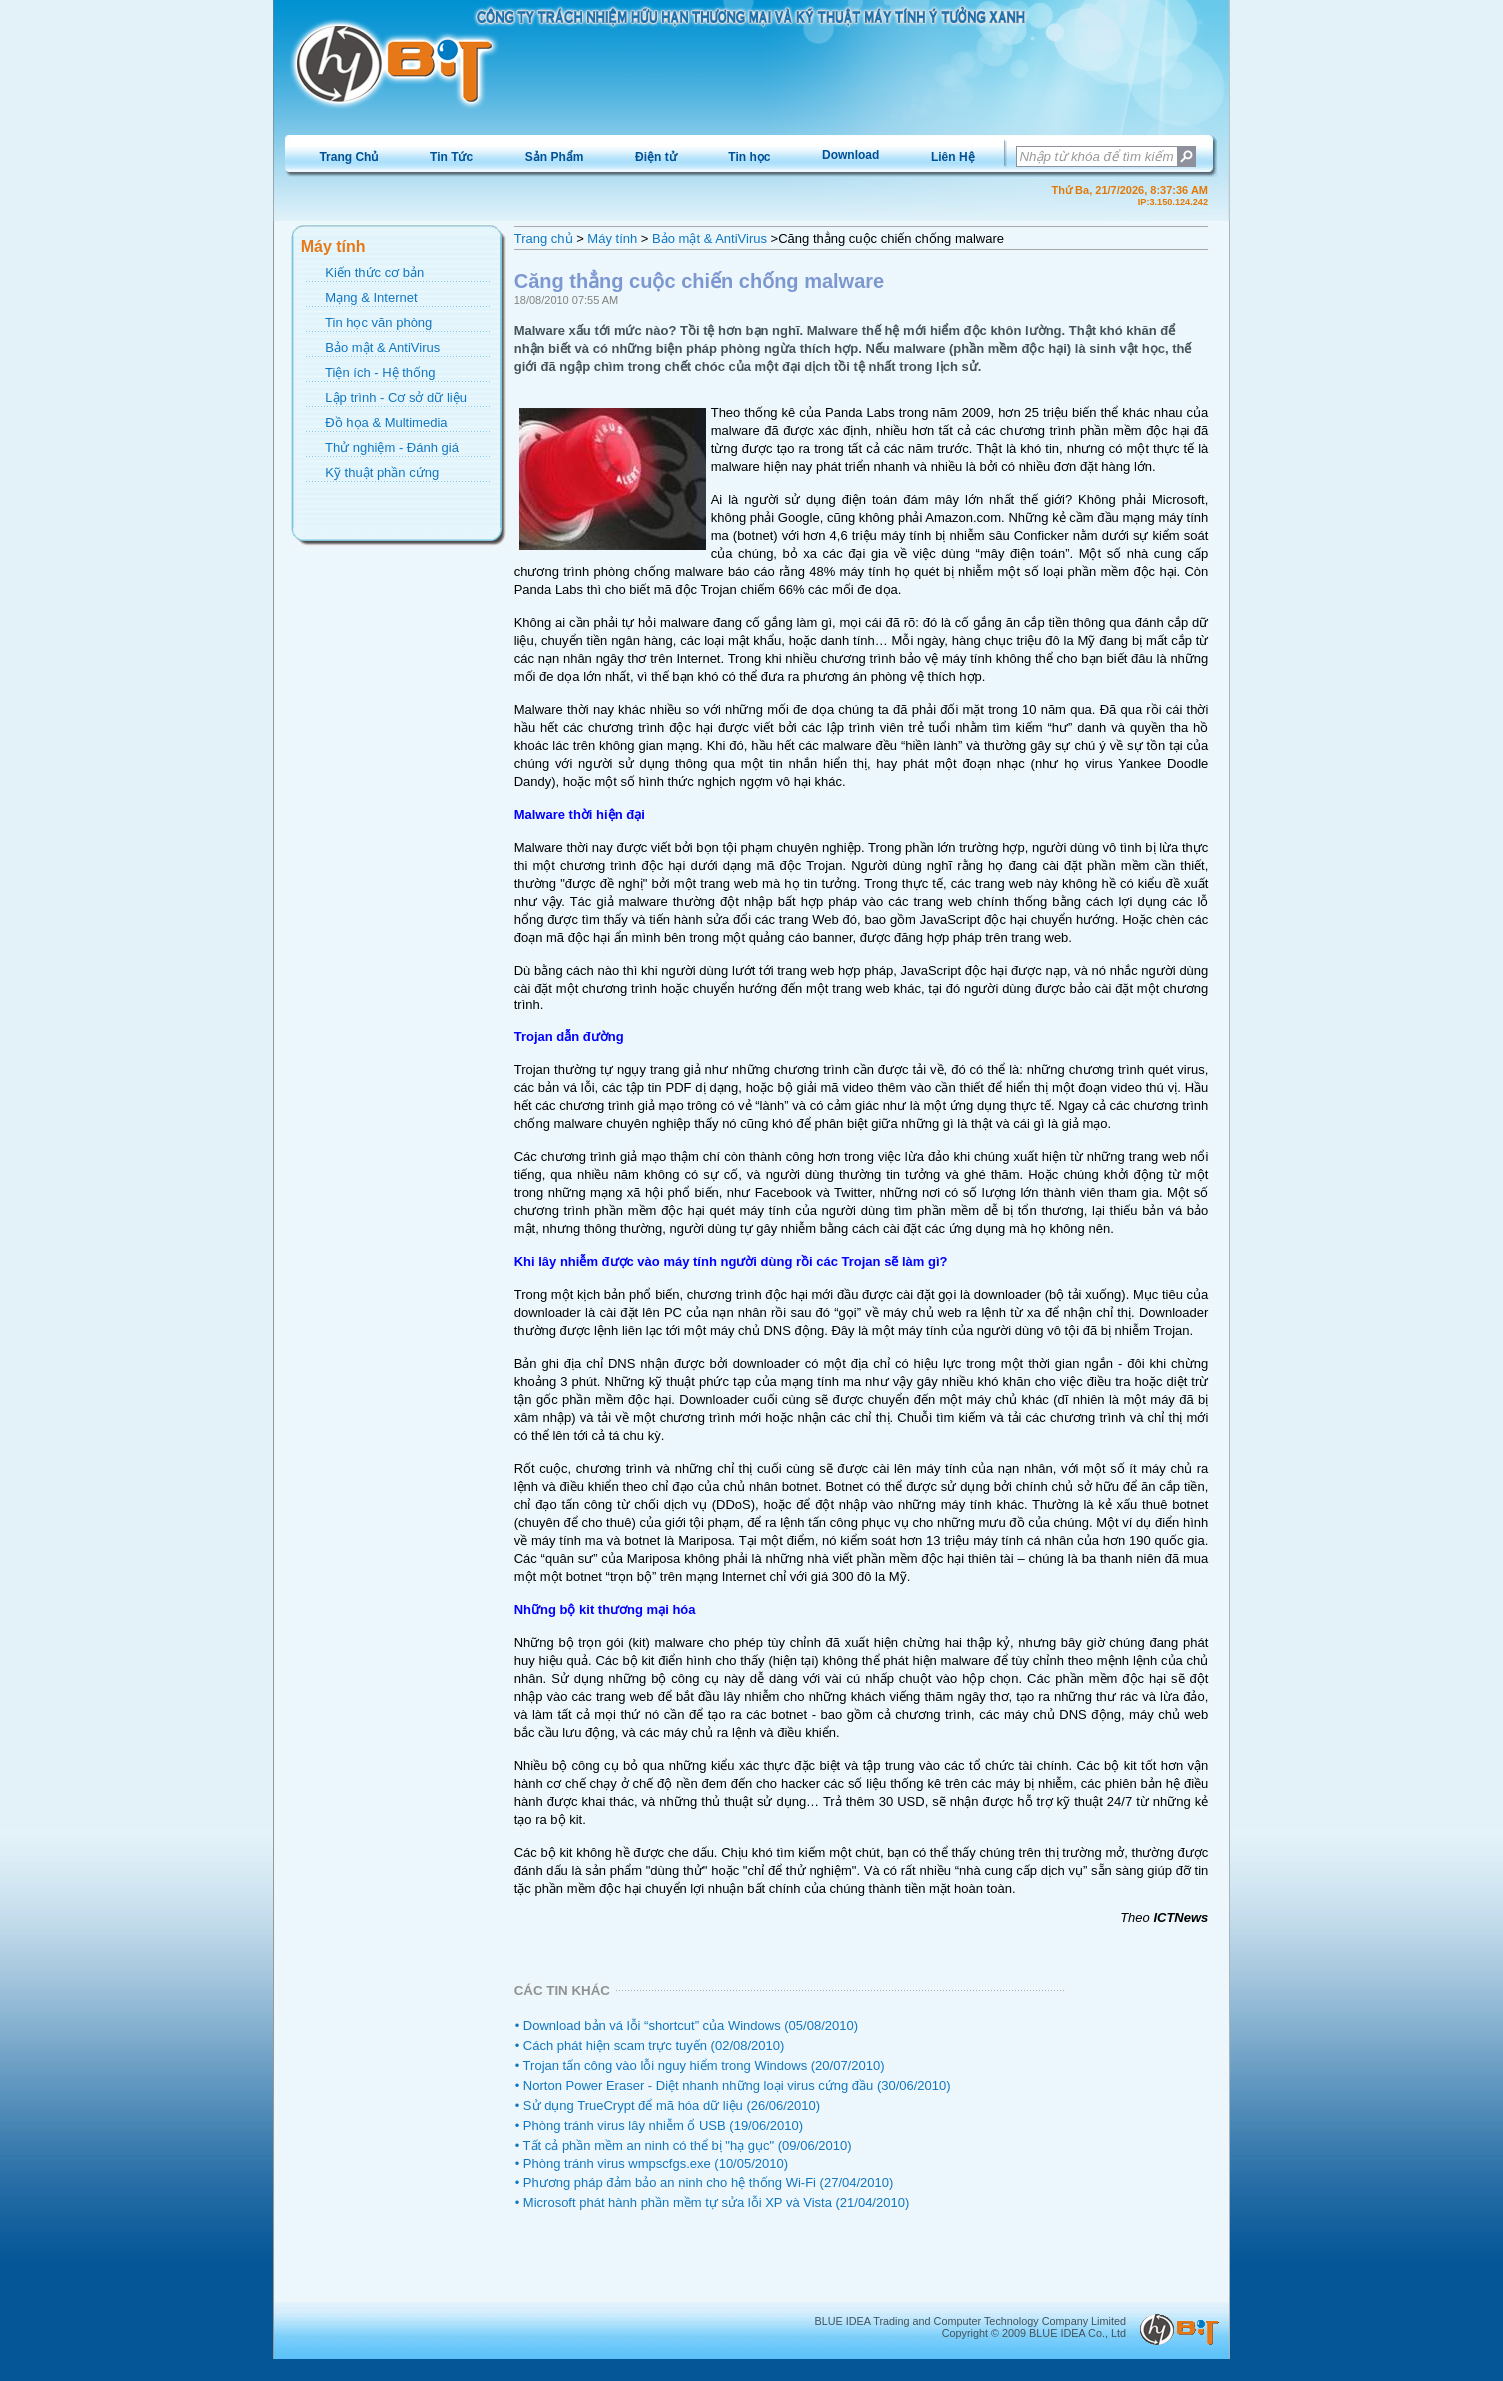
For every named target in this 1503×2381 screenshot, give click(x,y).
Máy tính (612, 238)
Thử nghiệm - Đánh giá (392, 447)
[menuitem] (349, 156)
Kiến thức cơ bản (374, 272)
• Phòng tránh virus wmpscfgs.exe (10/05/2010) (651, 2163)
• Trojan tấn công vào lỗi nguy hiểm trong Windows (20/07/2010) (700, 2065)
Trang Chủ (348, 157)
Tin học (749, 157)
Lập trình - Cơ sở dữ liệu (396, 397)
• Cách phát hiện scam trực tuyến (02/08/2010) (650, 2045)
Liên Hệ (953, 157)
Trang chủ (543, 238)
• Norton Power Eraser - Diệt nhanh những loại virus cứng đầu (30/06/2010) (733, 2085)
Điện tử (656, 157)
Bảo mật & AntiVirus (382, 347)
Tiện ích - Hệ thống (380, 372)
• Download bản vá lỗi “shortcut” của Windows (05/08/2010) (686, 2025)
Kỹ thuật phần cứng (382, 472)
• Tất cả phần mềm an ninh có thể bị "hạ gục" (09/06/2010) (683, 2145)
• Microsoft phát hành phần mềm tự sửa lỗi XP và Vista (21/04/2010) (712, 2202)
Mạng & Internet (371, 297)
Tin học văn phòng (378, 322)
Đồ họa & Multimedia (386, 422)
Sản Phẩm (554, 157)
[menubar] (647, 156)
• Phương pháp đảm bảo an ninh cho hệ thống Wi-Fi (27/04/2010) (704, 2182)
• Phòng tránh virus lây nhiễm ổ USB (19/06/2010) (659, 2125)
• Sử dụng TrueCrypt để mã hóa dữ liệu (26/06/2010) (667, 2105)
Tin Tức (451, 157)
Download (850, 155)
